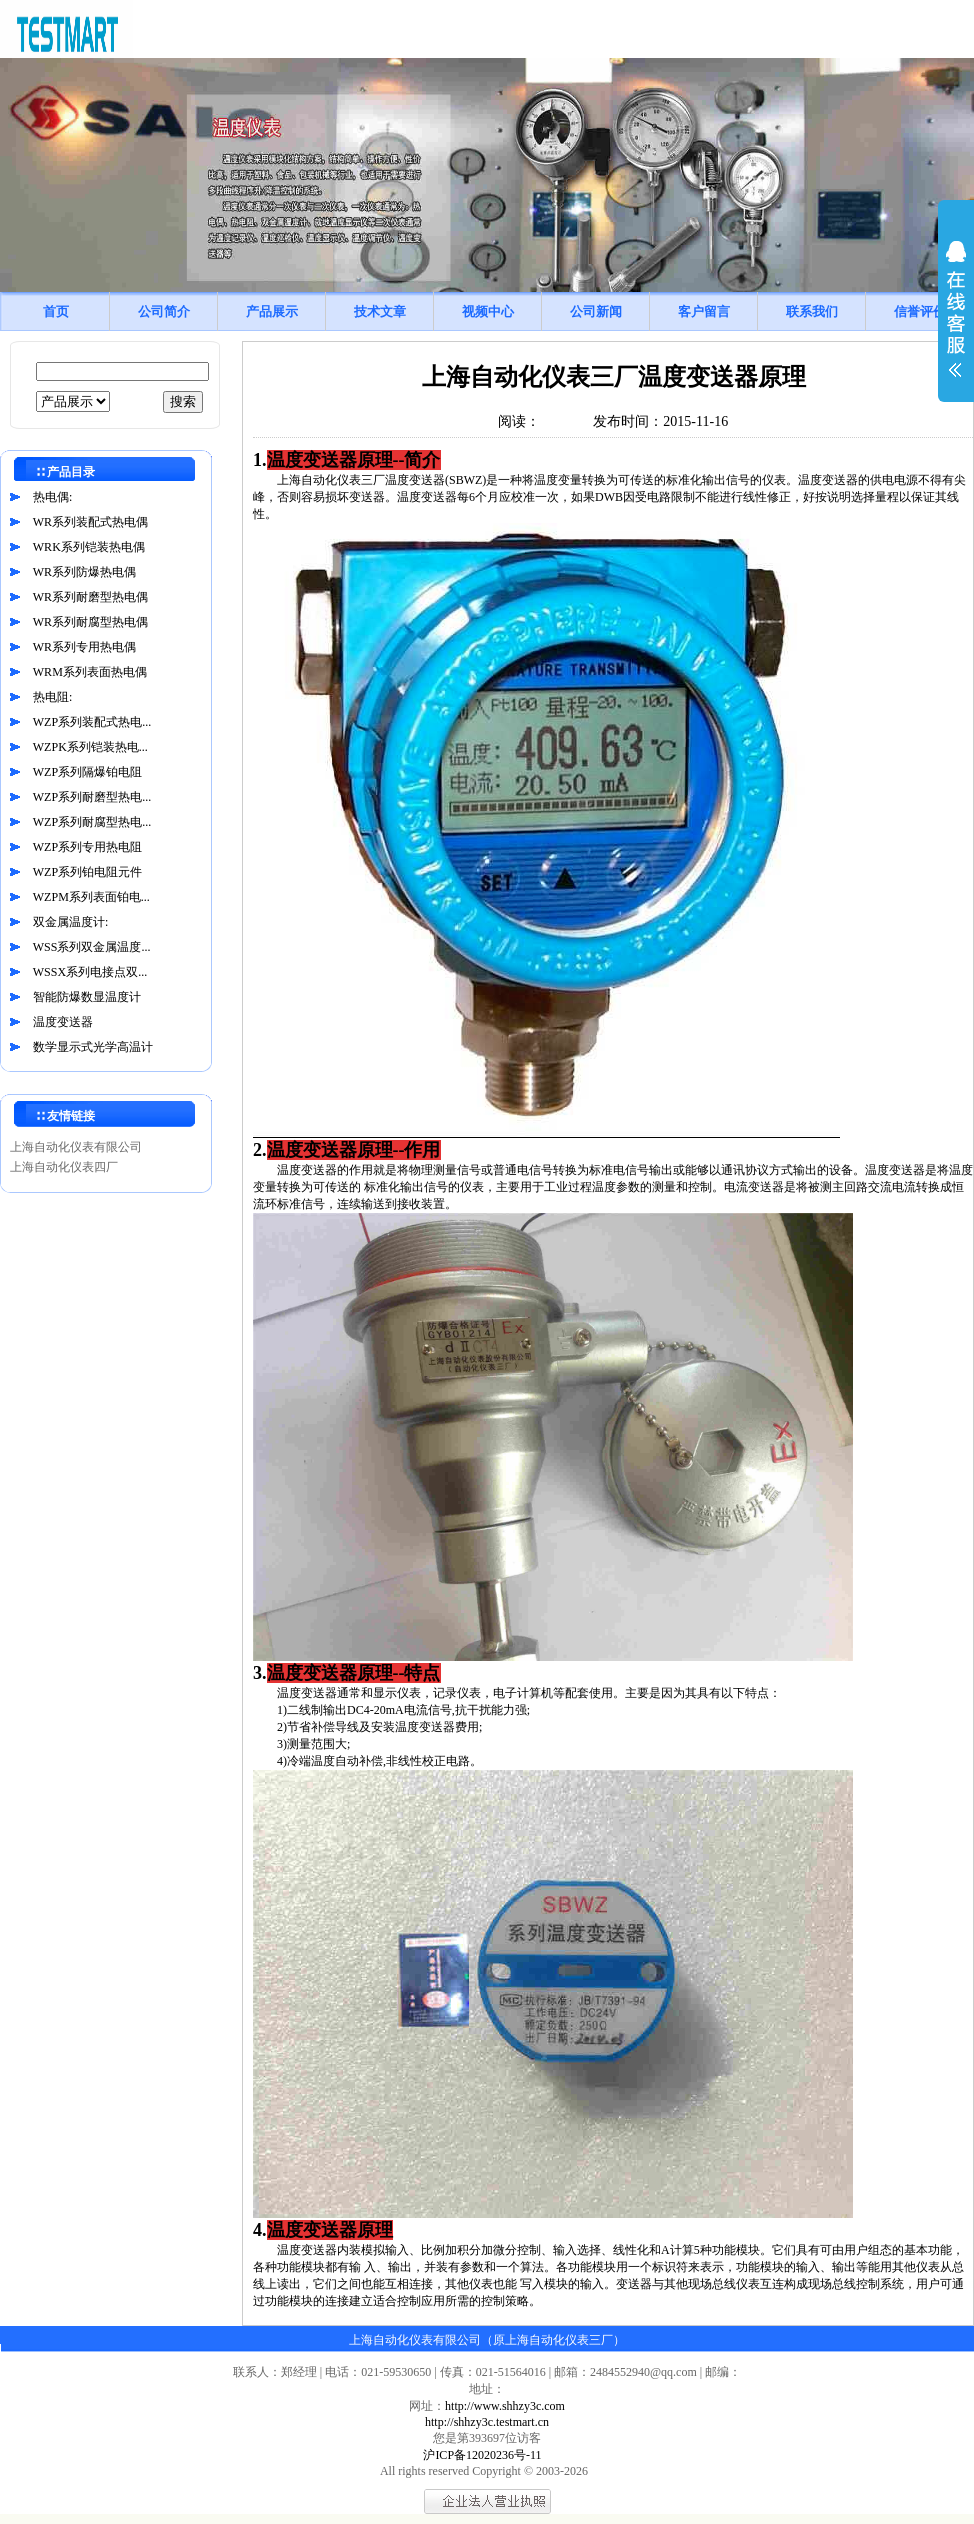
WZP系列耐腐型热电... (92, 822)
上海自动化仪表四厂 (64, 1167)
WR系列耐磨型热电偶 (90, 597)
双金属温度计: (70, 922)
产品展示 (272, 311)
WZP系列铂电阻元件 (87, 872)
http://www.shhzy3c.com (505, 2406)
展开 (956, 322)
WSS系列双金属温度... (92, 947)
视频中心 (488, 311)
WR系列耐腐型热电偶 (90, 622)
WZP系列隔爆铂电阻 (87, 772)
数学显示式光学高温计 (93, 1047)
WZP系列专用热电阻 (87, 847)
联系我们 (812, 311)
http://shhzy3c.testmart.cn (487, 2422)
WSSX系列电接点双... (90, 972)
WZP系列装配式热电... (92, 722)
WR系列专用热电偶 (84, 647)
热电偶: (52, 497)
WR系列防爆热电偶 (84, 572)
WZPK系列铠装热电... (90, 747)
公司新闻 (596, 311)
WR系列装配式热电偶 (90, 522)
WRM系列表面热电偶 (90, 672)
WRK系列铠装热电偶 (89, 547)
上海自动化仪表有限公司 (76, 1147)
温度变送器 (63, 1022)
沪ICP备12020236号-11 (482, 2455)
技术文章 (380, 311)
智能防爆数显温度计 (87, 997)
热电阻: (52, 697)
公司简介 (164, 311)
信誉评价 (920, 311)
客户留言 (704, 311)
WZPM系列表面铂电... (91, 897)
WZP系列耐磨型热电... (92, 797)
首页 (56, 311)
